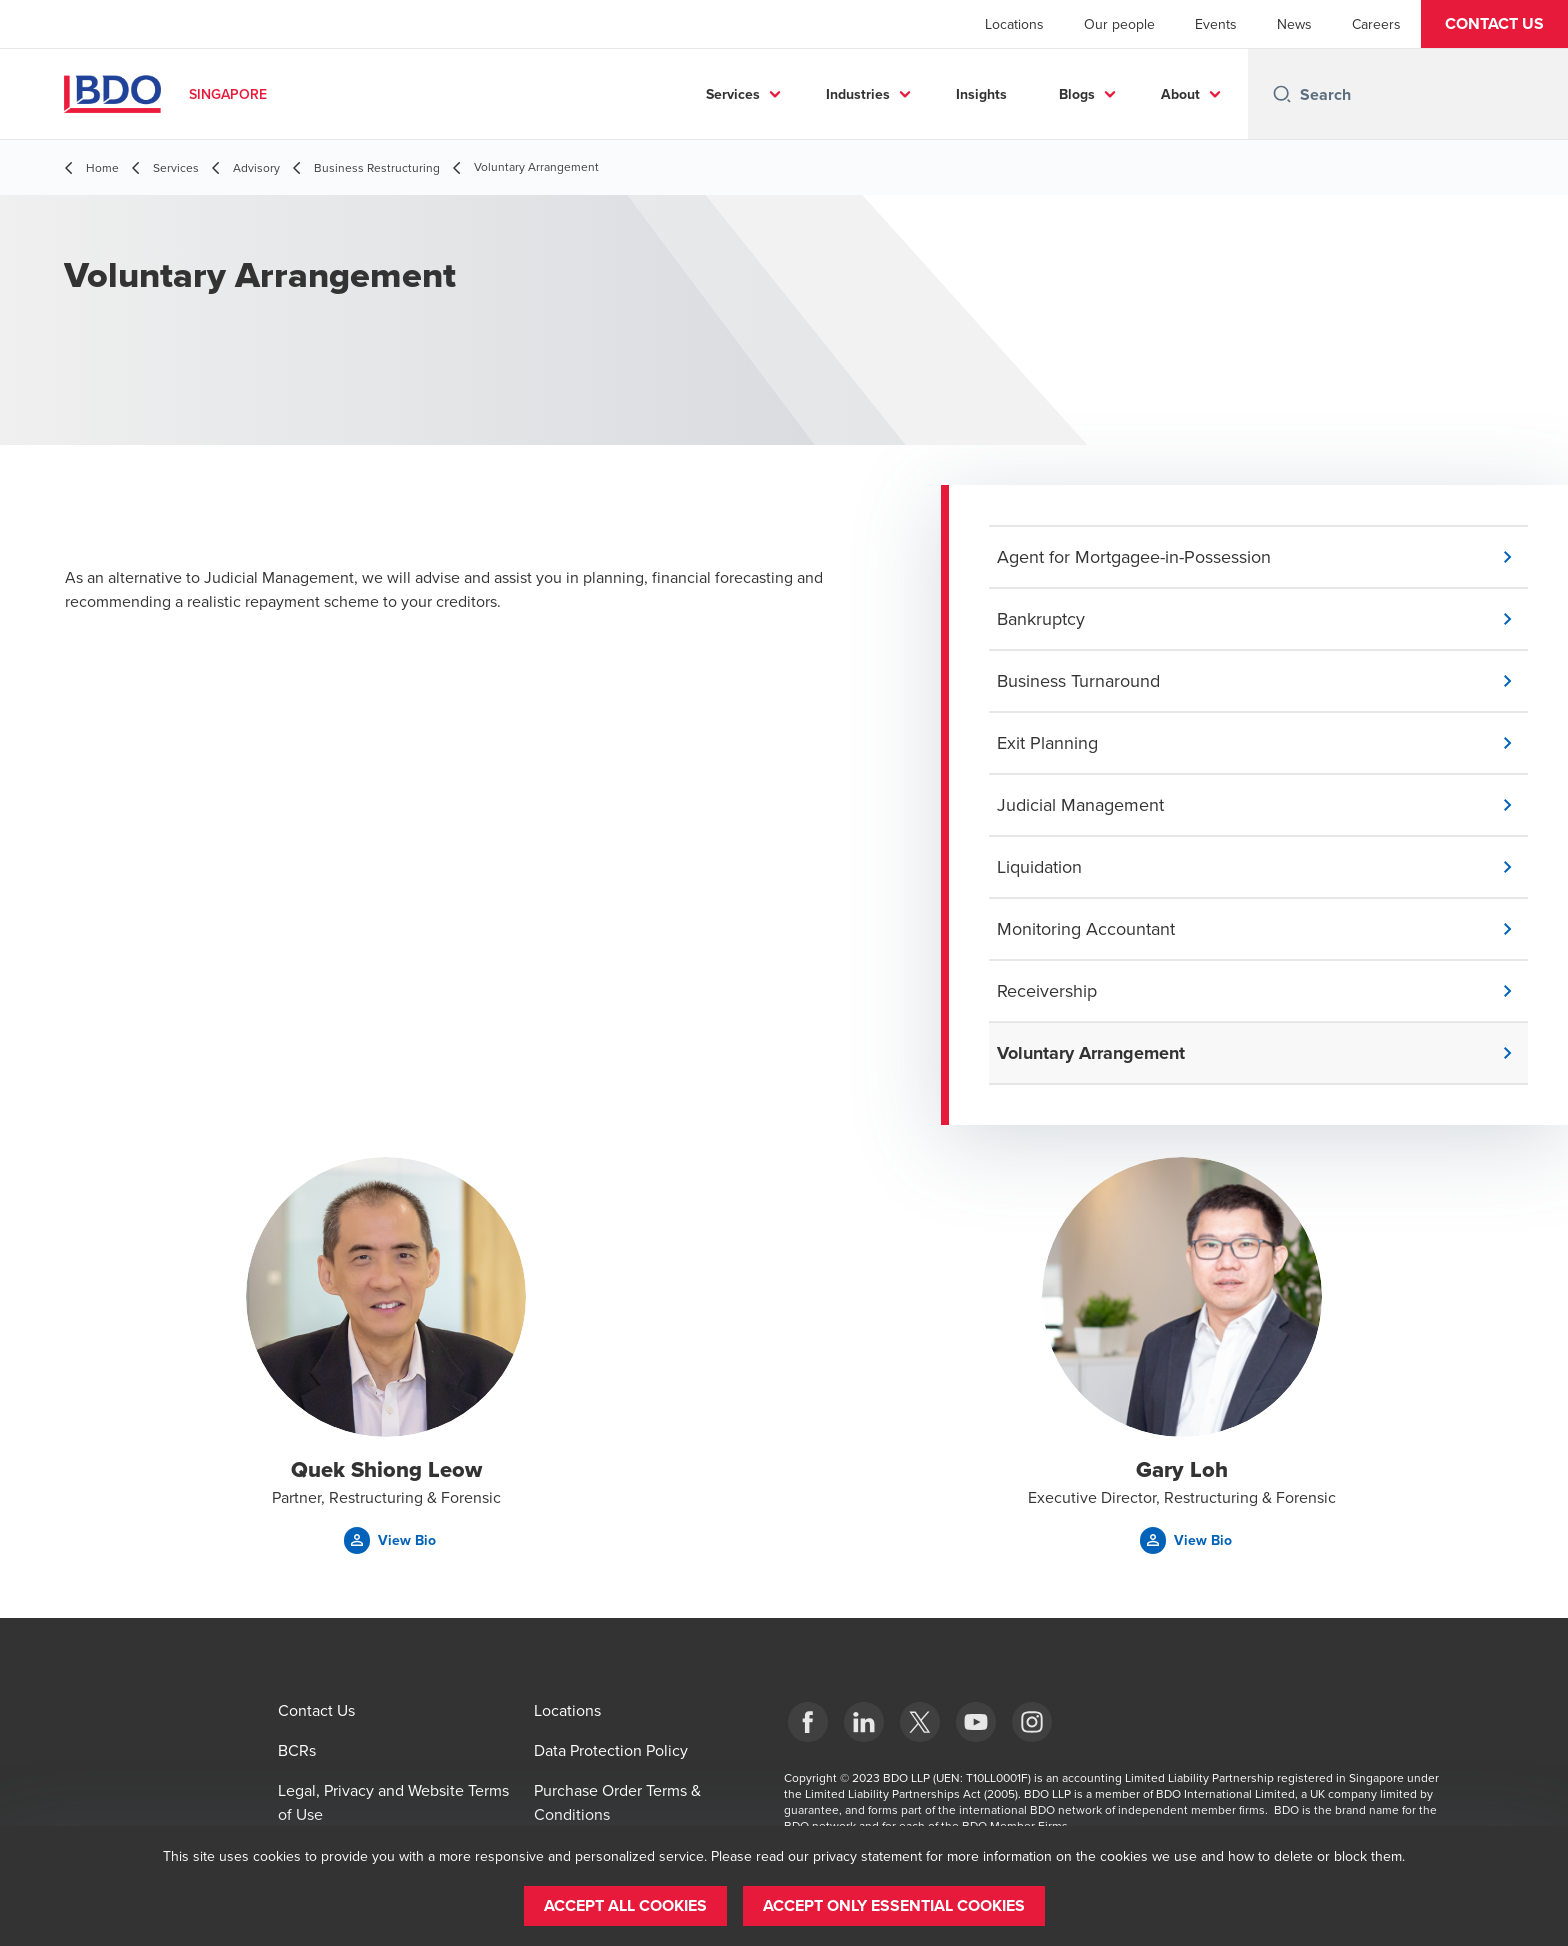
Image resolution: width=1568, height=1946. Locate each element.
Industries (858, 94)
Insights (981, 94)
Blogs (1077, 94)
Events (1216, 24)
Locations (1014, 24)
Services (733, 94)
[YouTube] (976, 1722)
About (1180, 94)
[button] (1494, 24)
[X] (920, 1722)
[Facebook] (808, 1722)
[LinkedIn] (864, 1722)
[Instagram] (1032, 1722)
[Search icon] (1282, 94)
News (1294, 24)
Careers (1376, 24)
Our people (1119, 24)
